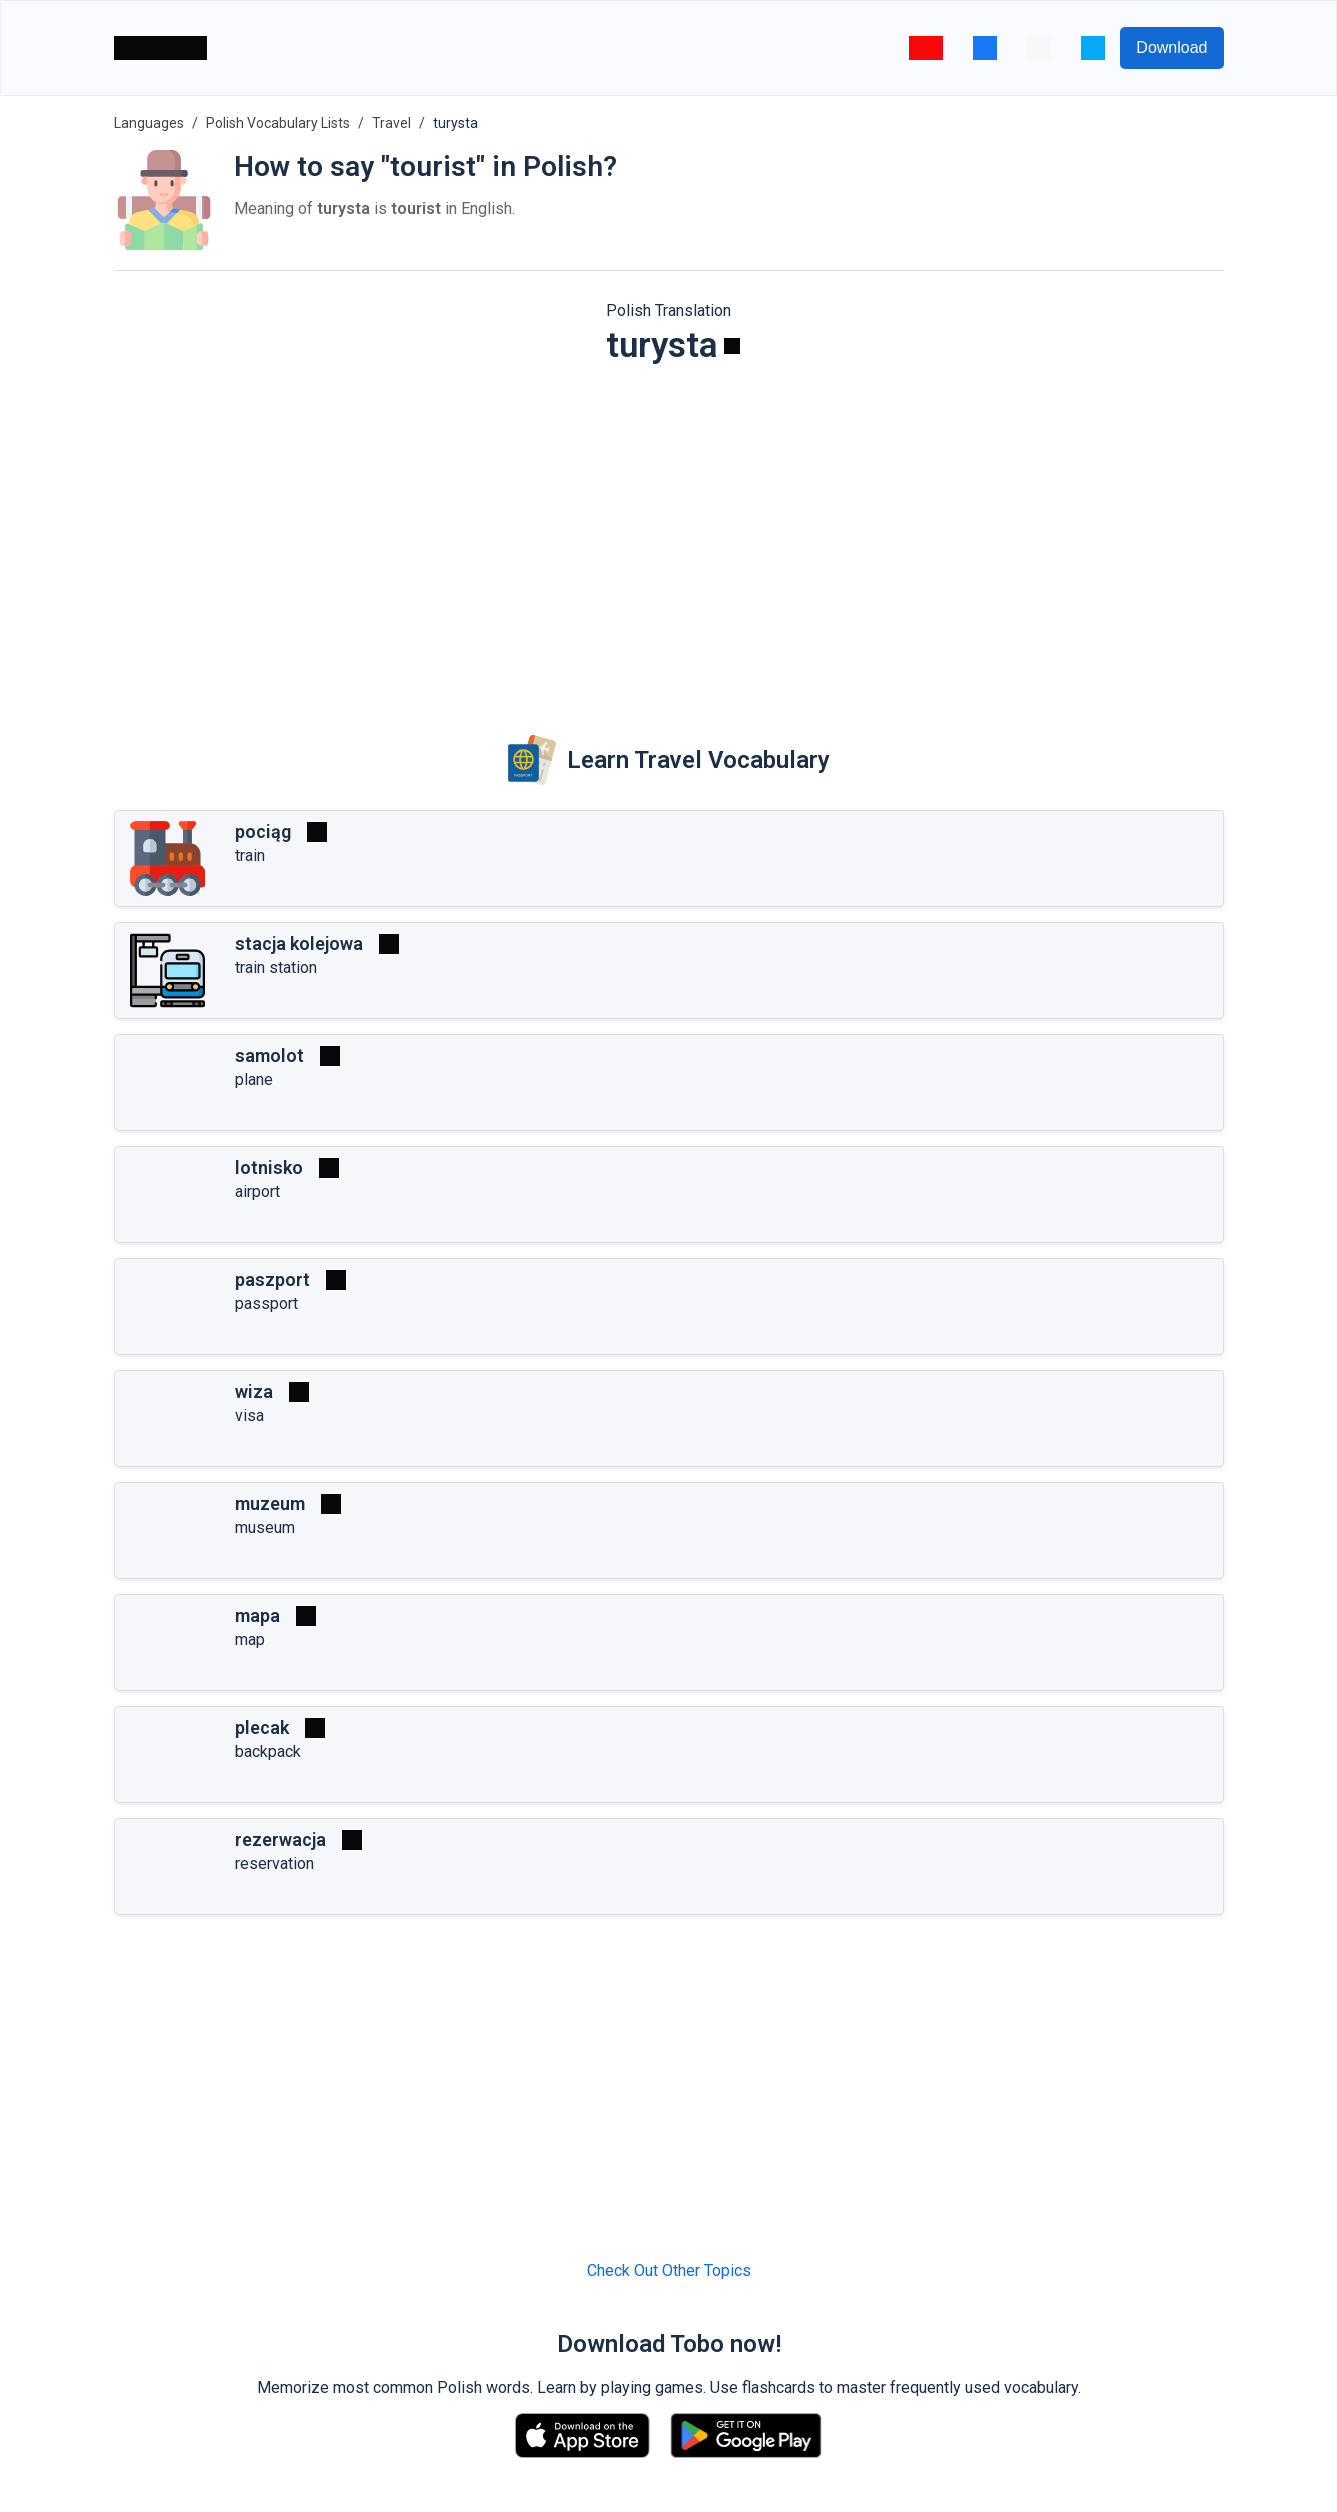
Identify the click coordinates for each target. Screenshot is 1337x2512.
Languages (149, 123)
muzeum (270, 1503)
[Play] (732, 346)
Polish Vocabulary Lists (278, 123)
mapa (257, 1615)
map (250, 1639)
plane (254, 1079)
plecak (262, 1727)
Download (1171, 47)
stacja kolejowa (299, 943)
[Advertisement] (669, 536)
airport (257, 1191)
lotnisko (269, 1167)
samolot (269, 1055)
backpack (268, 1751)
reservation (274, 1863)
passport (266, 1303)
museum (265, 1527)
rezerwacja (280, 1839)
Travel (391, 123)
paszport (272, 1279)
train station (276, 967)
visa (249, 1415)
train (250, 855)
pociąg (263, 831)
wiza (254, 1391)
